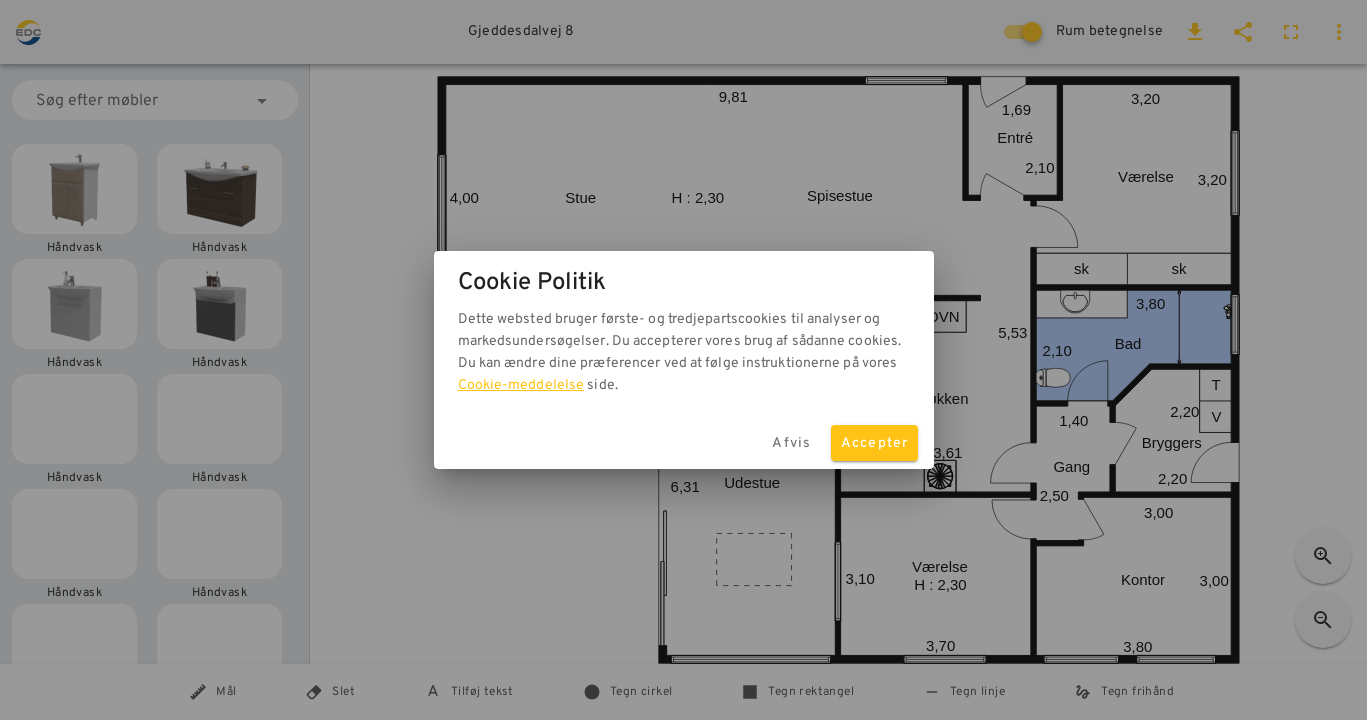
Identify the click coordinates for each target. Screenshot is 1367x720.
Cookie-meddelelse (521, 385)
